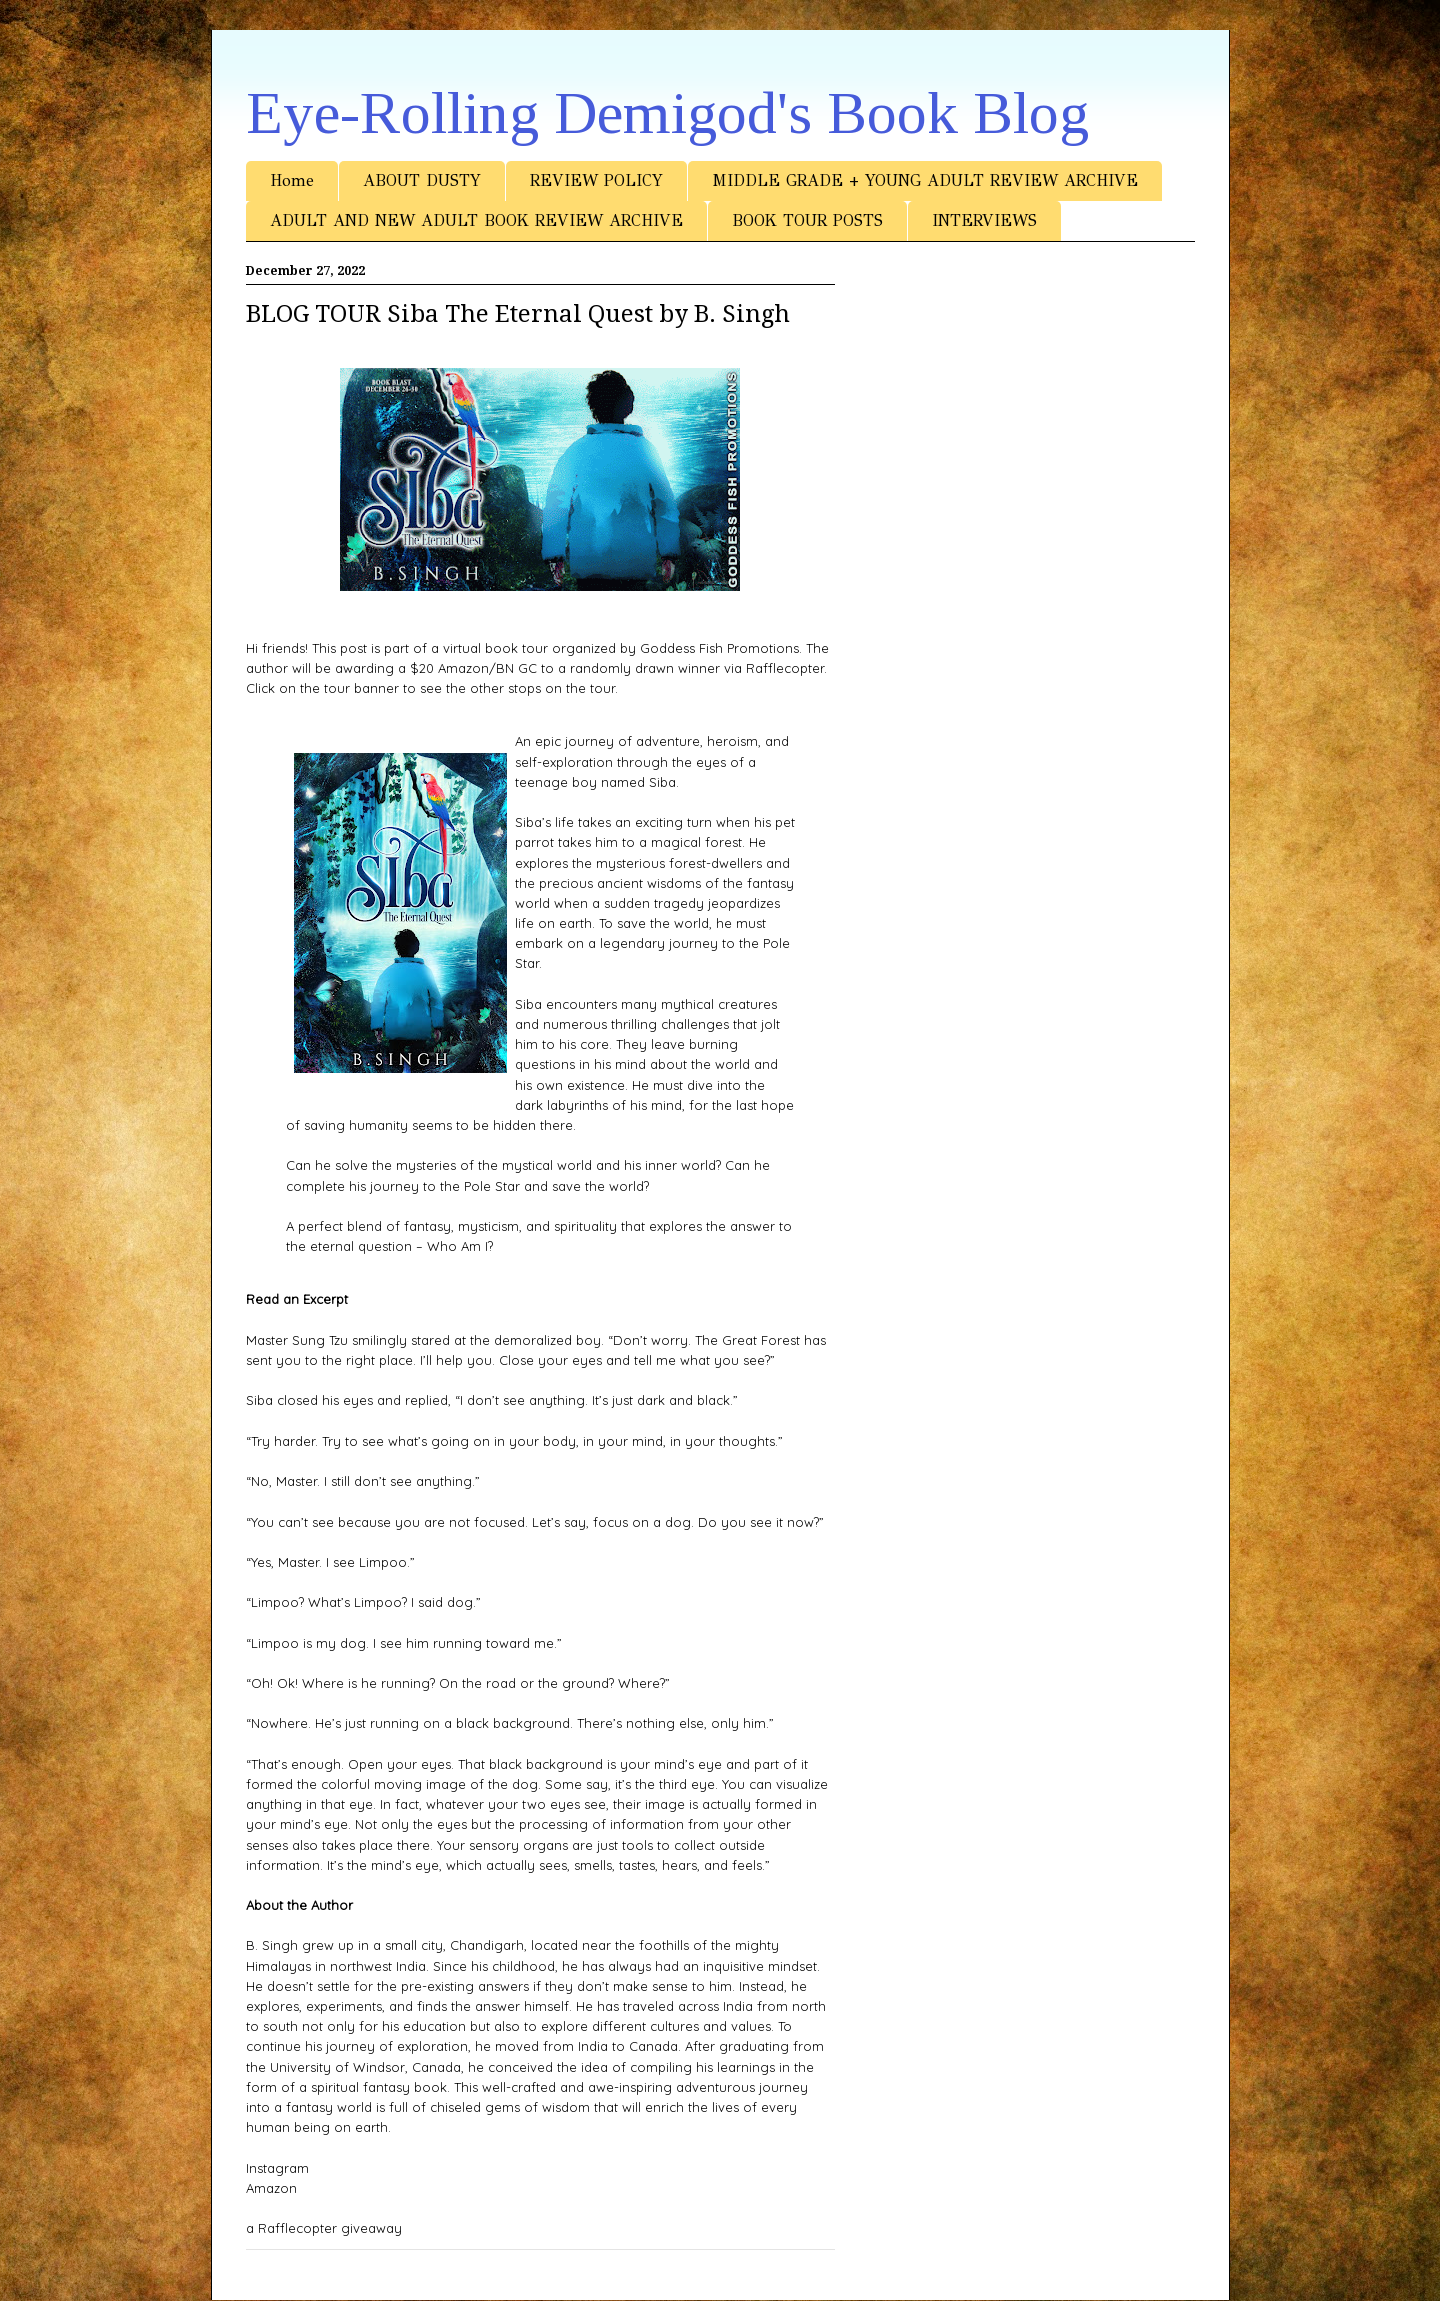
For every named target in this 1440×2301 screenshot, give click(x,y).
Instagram (277, 2168)
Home (292, 180)
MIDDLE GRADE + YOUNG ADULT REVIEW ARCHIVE (925, 180)
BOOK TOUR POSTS (807, 220)
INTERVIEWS (984, 220)
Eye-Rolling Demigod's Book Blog (667, 113)
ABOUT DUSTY (422, 180)
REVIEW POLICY (596, 180)
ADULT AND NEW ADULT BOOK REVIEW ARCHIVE (476, 220)
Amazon (271, 2188)
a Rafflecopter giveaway (324, 2228)
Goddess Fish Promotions (719, 648)
